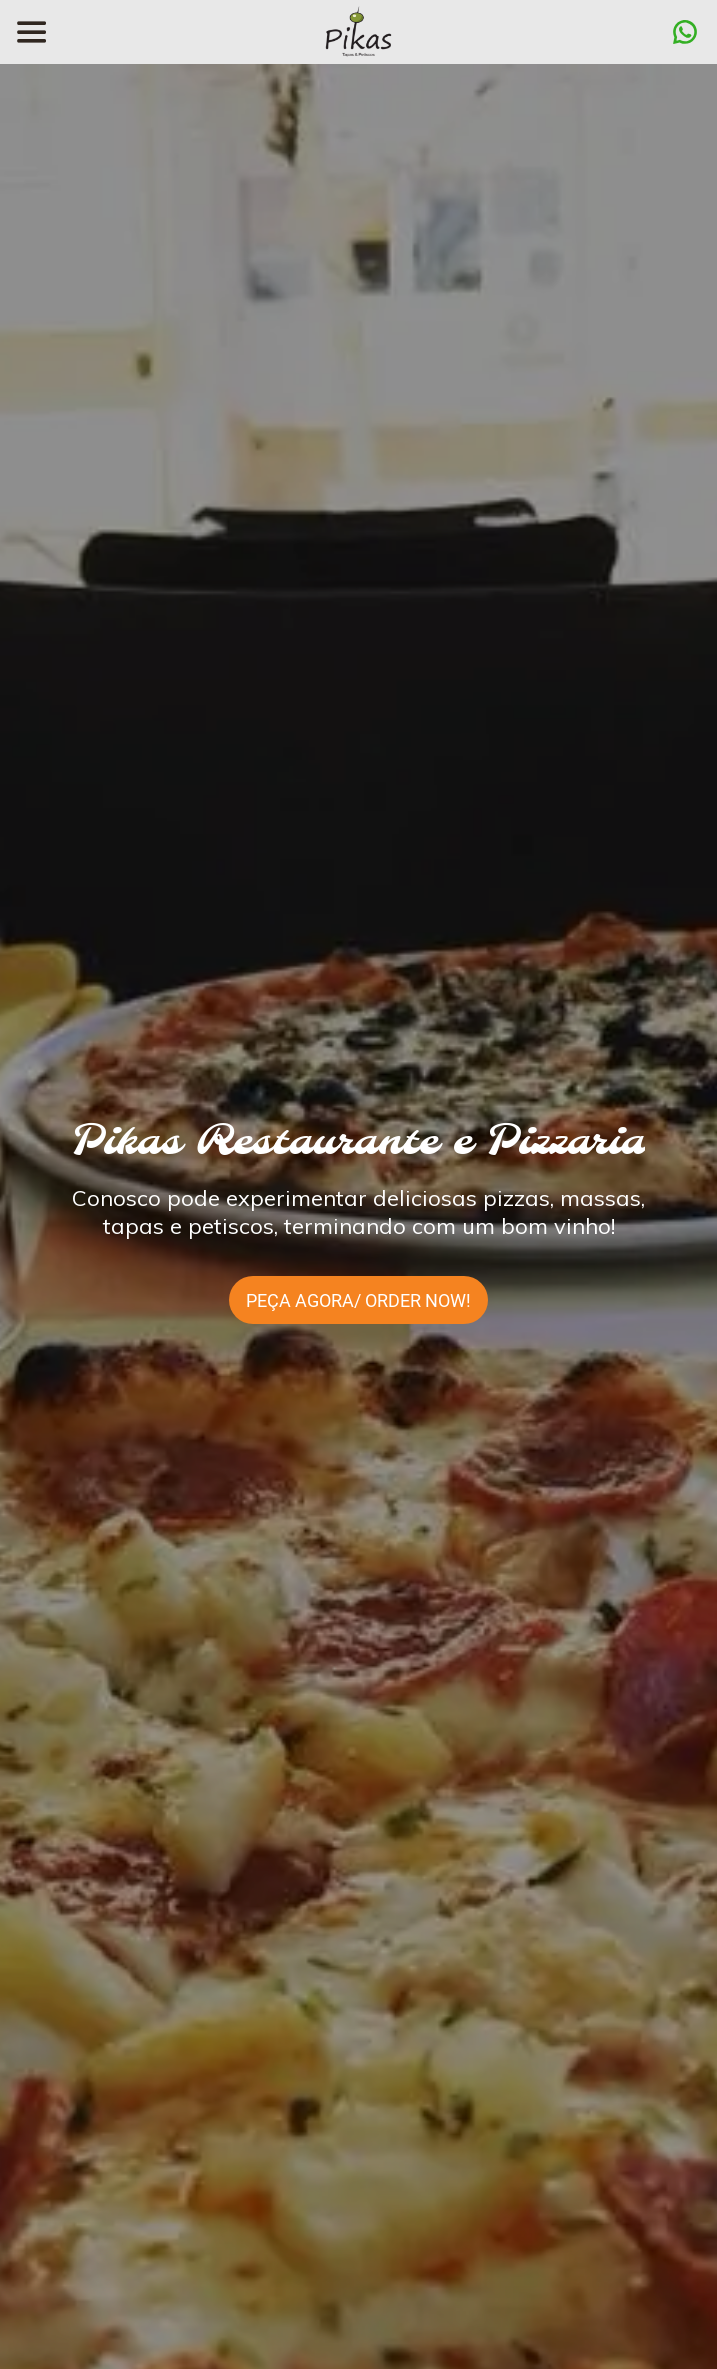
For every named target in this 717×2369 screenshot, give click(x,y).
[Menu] (32, 32)
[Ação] (685, 32)
